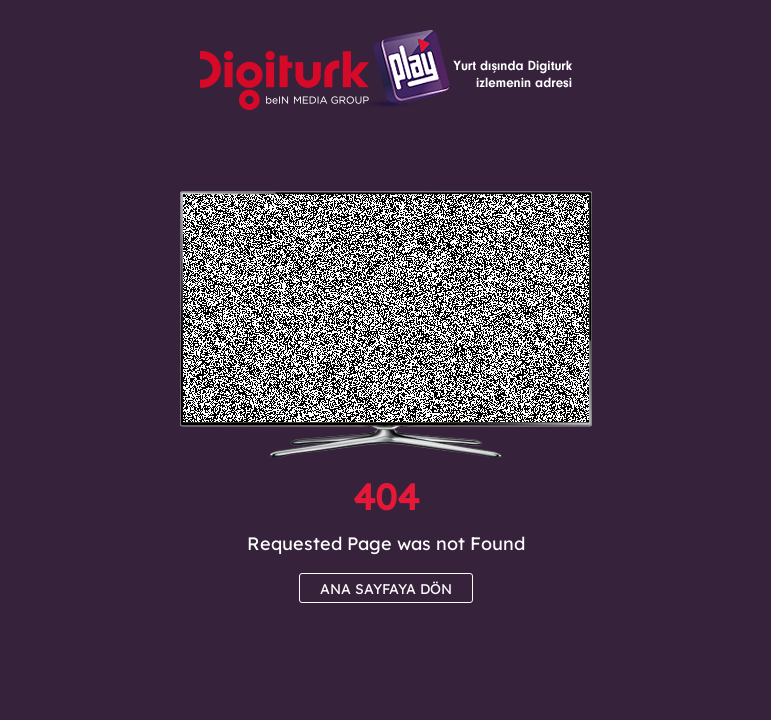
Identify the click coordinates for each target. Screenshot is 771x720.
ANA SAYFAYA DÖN (386, 589)
